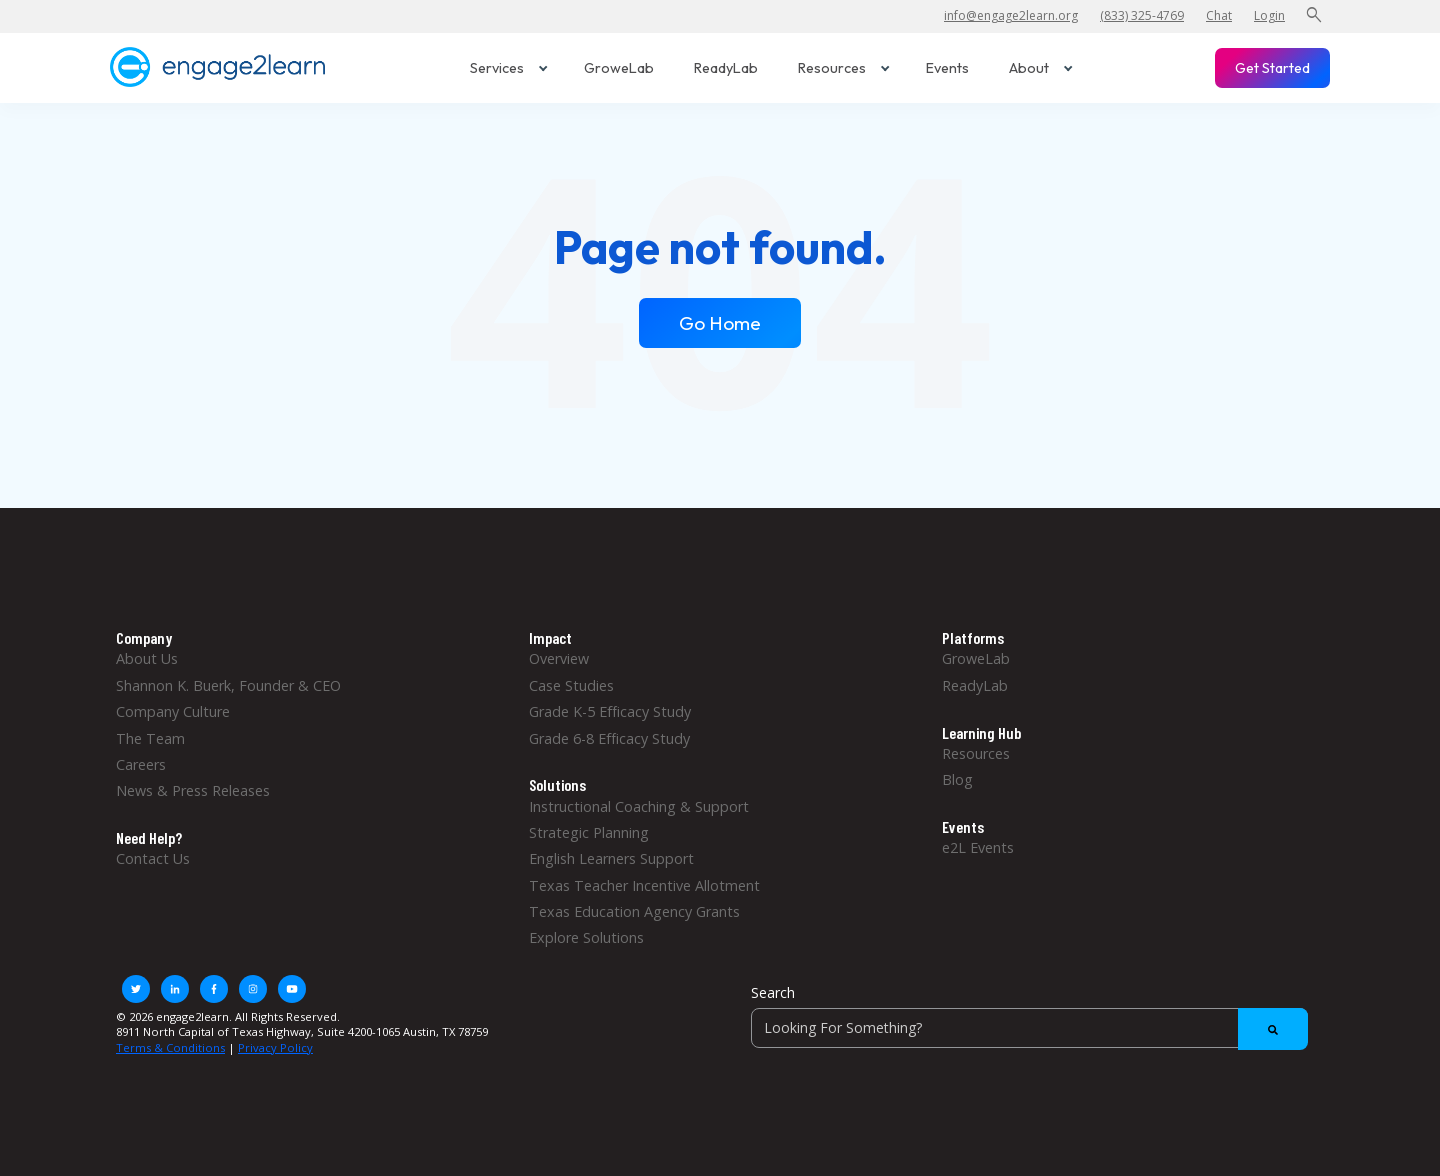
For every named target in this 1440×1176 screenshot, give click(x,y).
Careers (141, 764)
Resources (844, 68)
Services (509, 68)
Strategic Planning (589, 832)
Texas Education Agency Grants (634, 911)
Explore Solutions (586, 937)
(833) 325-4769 (1142, 15)
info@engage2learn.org (1011, 15)
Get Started (1272, 68)
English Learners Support (611, 858)
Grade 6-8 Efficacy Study (609, 738)
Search (773, 992)
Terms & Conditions (170, 1047)
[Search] (1029, 1028)
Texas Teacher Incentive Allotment (644, 885)
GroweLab (619, 68)
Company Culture (173, 711)
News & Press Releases (193, 790)
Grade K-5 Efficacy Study (610, 711)
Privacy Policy (275, 1047)
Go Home (720, 323)
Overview (559, 658)
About (1041, 68)
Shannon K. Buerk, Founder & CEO (228, 685)
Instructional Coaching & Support (639, 806)
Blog (957, 779)
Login (1269, 15)
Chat (1219, 15)
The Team (150, 738)
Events (947, 68)
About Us (147, 658)
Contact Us (153, 858)
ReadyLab (726, 68)
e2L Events (978, 847)
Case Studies (571, 685)
